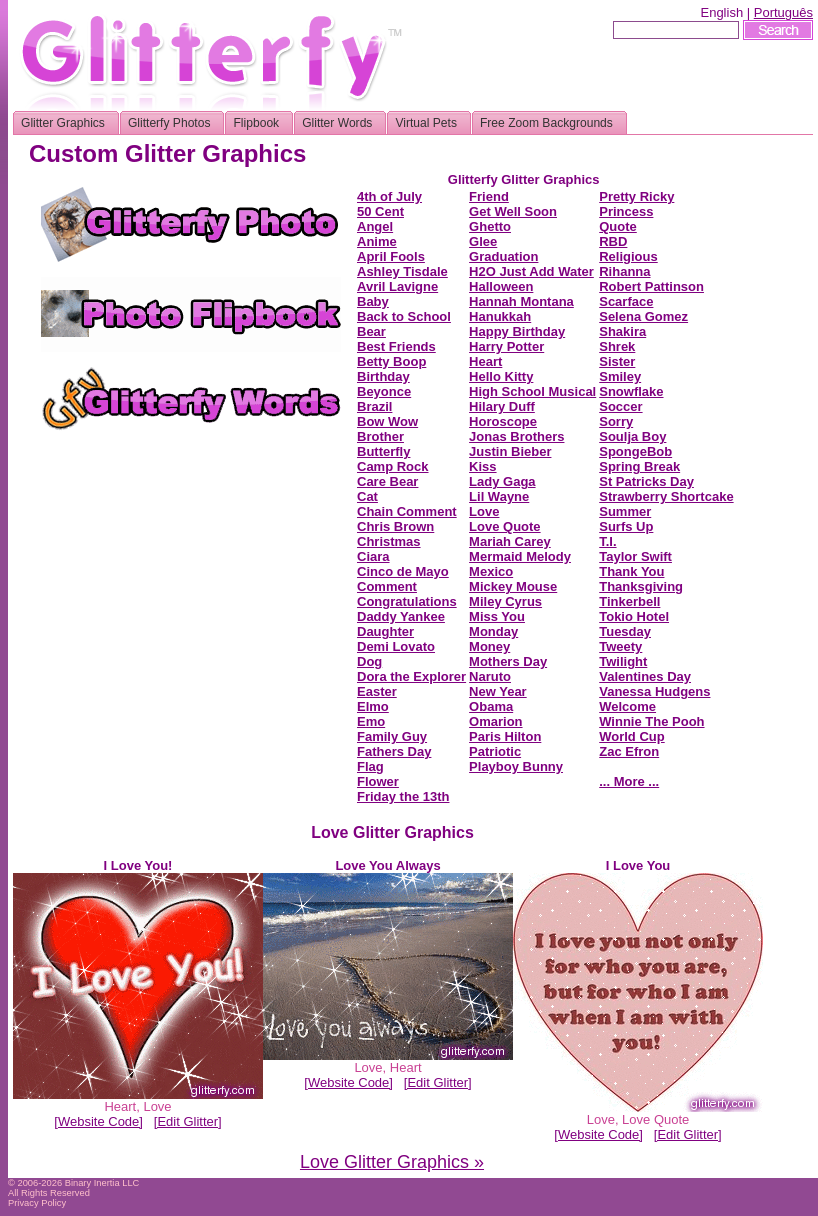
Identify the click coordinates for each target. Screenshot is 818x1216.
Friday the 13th (403, 796)
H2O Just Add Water (531, 271)
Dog (369, 661)
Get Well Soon (513, 211)
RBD (613, 241)
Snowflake (631, 391)
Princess (626, 211)
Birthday (383, 376)
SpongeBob (635, 451)
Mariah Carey (510, 541)
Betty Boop (391, 361)
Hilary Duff (502, 406)
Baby (373, 301)
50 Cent (380, 211)
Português (783, 12)
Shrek (617, 346)
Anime (377, 241)
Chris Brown (395, 526)
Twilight (623, 661)
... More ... (629, 781)
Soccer (620, 406)
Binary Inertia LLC (102, 1183)
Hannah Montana (521, 301)
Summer (625, 511)
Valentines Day (645, 676)
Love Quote (505, 526)
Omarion (495, 721)
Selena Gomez (643, 316)
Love (484, 511)
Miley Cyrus (505, 601)
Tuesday (625, 631)
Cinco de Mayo (403, 571)
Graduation (503, 256)
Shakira (622, 331)
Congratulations (407, 601)
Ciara (373, 556)
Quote (618, 226)
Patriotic (495, 751)
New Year (498, 691)
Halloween (501, 286)
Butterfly (383, 451)
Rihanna (624, 271)
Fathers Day (394, 751)
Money (489, 646)
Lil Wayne (499, 496)
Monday (493, 631)
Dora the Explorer (411, 676)
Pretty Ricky (636, 196)
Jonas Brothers (516, 436)
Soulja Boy (632, 436)
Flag (370, 766)
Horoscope (503, 421)
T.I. (607, 541)
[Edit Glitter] (188, 1121)
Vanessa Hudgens (654, 691)
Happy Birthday (517, 331)
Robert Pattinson (651, 286)
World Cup (631, 736)
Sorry (616, 421)
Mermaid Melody (520, 556)
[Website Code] (98, 1121)
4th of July (389, 196)
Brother (380, 436)
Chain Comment (407, 511)
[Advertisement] (191, 567)
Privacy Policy (37, 1203)
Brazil (374, 406)
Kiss (482, 466)
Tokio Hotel (634, 616)
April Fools (391, 256)
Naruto (490, 676)
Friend (489, 196)
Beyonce (384, 391)
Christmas (389, 541)
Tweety (620, 646)
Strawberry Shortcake (666, 496)
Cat (367, 496)
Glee (483, 241)
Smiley (620, 376)
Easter (377, 691)
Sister (617, 361)
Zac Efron (629, 751)
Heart (485, 361)
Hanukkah (500, 316)
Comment (387, 586)
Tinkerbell (629, 601)
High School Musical (532, 391)
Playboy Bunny (516, 766)
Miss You (497, 616)
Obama (491, 706)
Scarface (626, 301)
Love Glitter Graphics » (392, 1162)
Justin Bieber (510, 451)
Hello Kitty (501, 376)
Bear (371, 331)
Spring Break (639, 466)
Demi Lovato (396, 646)
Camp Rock (393, 466)
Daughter (385, 631)
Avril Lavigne (397, 286)
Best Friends (396, 346)
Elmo (373, 706)
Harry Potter (506, 346)
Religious (628, 256)
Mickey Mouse (513, 586)
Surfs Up (626, 526)
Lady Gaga (502, 481)
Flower (378, 781)
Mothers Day (508, 661)
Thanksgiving (641, 586)
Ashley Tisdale (402, 271)
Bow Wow (387, 421)
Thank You (631, 571)
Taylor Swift (635, 556)
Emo (371, 721)
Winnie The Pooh (651, 721)
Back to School (404, 316)
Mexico (491, 571)
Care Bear (387, 481)
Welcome (627, 706)
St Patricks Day (646, 481)
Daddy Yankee (401, 616)
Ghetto (490, 226)
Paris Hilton (505, 736)
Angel (375, 226)
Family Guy (392, 736)
